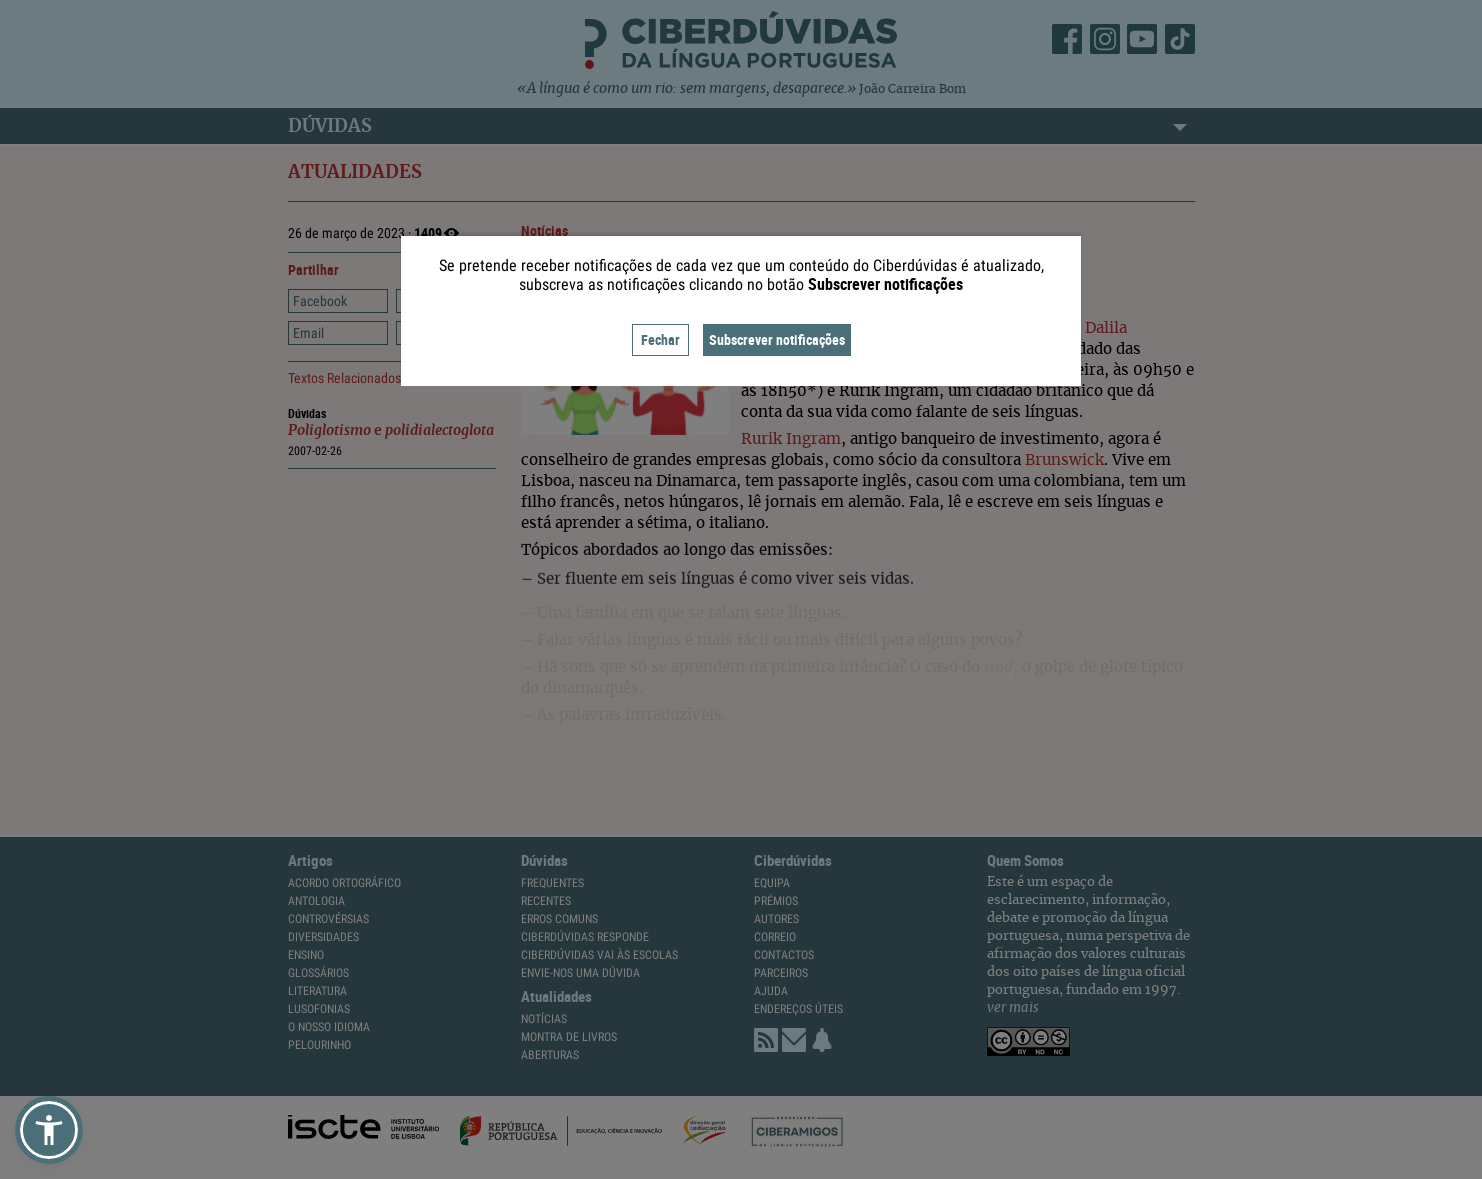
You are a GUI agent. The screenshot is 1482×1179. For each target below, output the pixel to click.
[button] (49, 1130)
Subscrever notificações (777, 339)
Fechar (660, 339)
